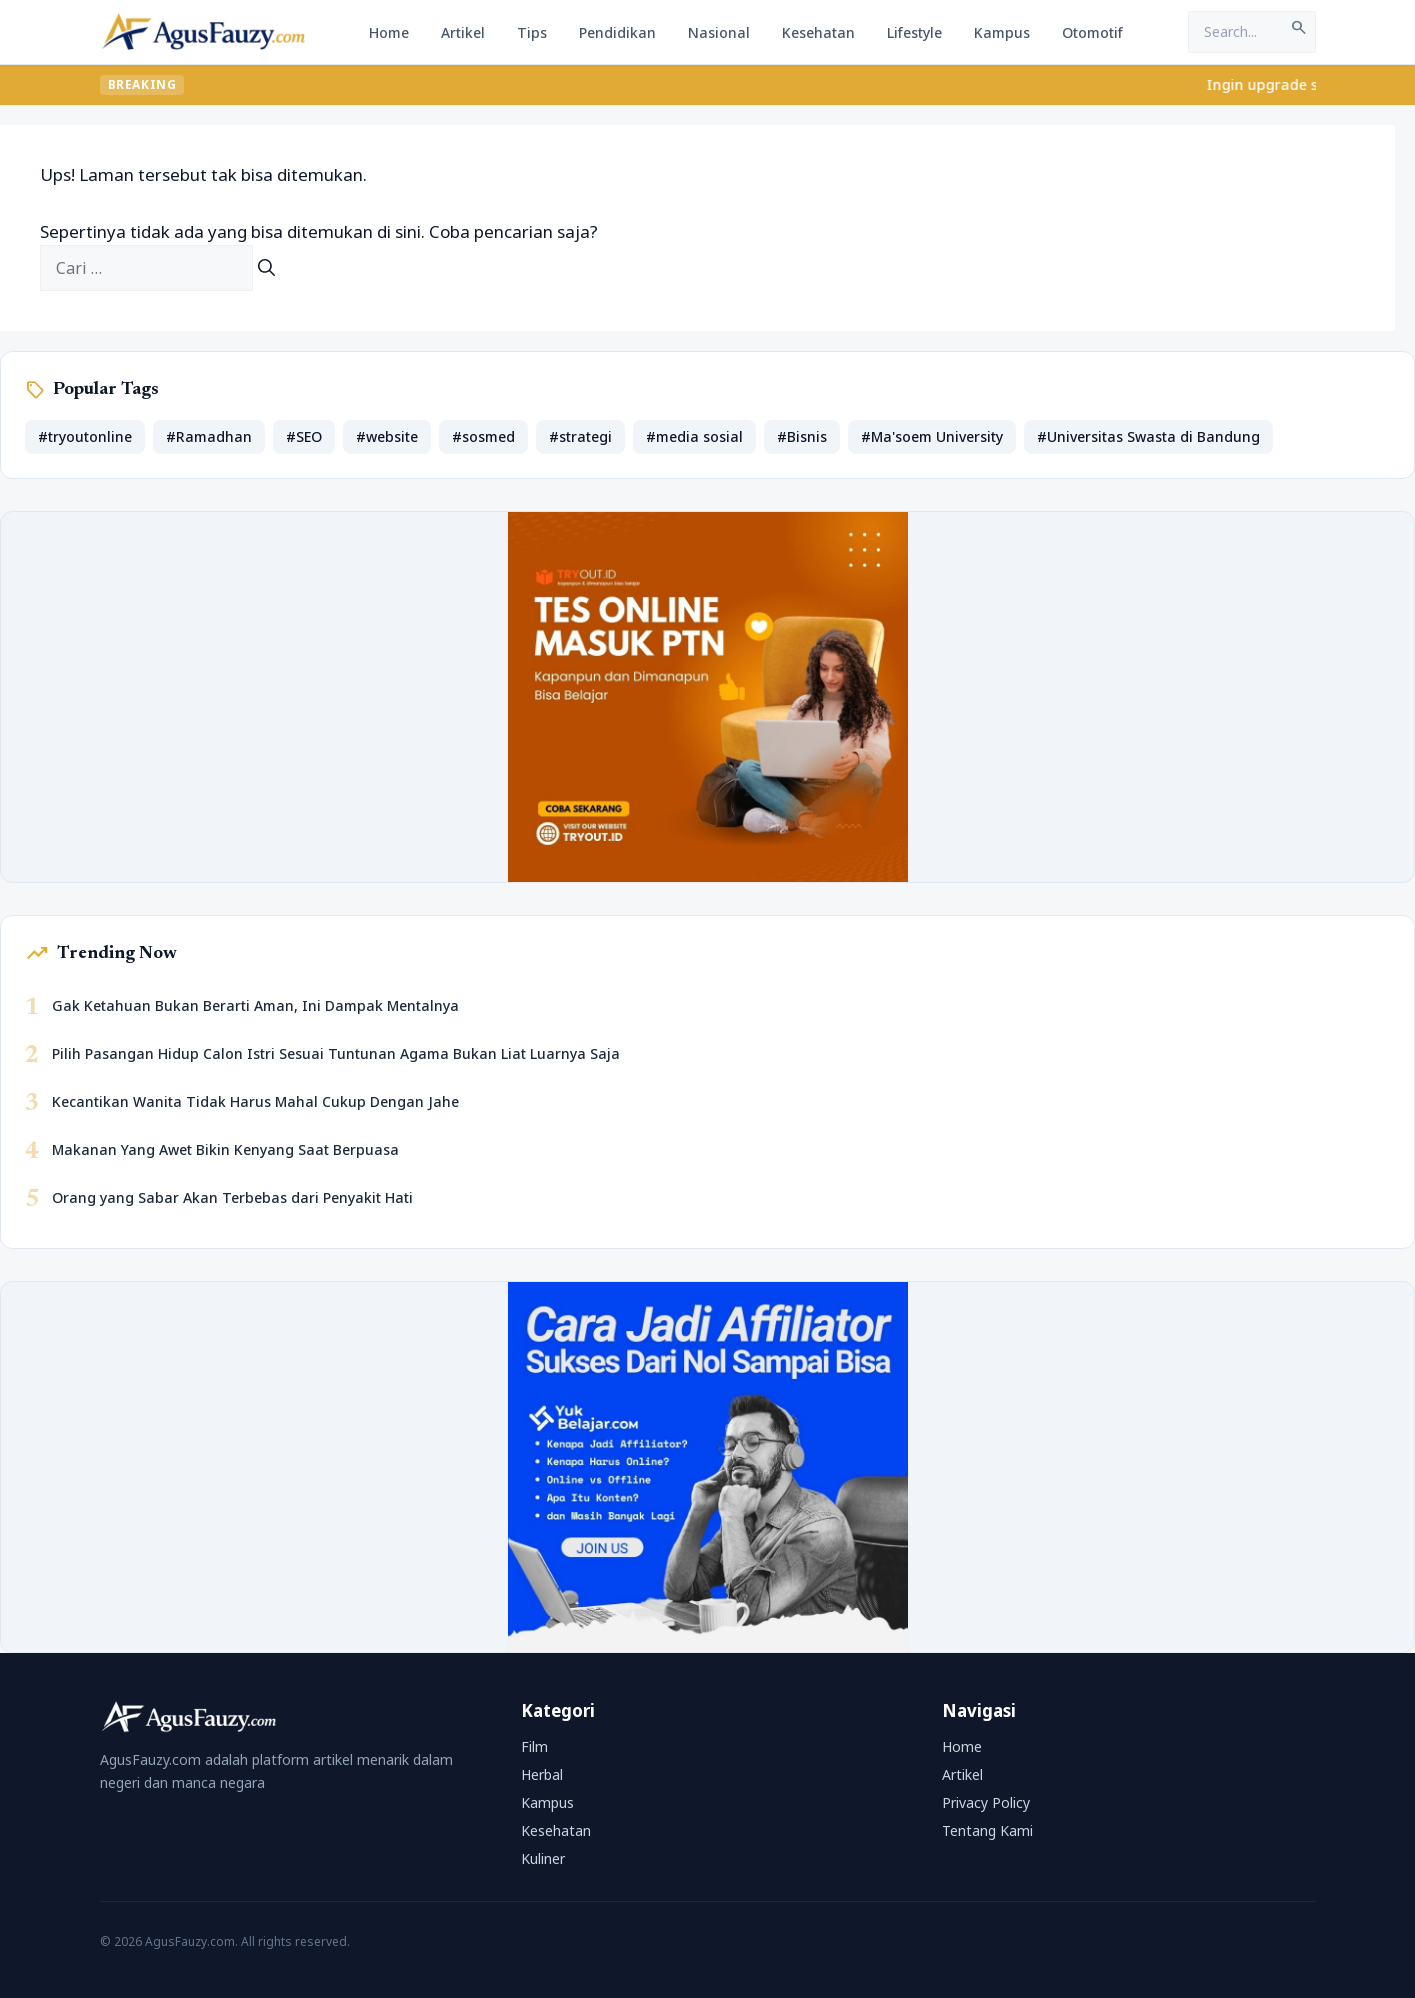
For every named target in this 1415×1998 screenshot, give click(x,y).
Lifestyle (914, 32)
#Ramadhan (209, 436)
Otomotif (1092, 32)
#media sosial (694, 436)
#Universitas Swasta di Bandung (1148, 436)
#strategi (580, 436)
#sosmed (483, 436)
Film (534, 1746)
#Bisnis (802, 436)
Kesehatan (818, 32)
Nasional (719, 32)
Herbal (542, 1774)
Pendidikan (617, 32)
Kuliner (543, 1858)
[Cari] (266, 268)
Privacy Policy (986, 1802)
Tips (532, 32)
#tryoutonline (85, 436)
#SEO (304, 436)
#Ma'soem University (932, 436)
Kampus (1002, 32)
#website (387, 436)
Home (389, 32)
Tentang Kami (987, 1830)
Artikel (463, 32)
